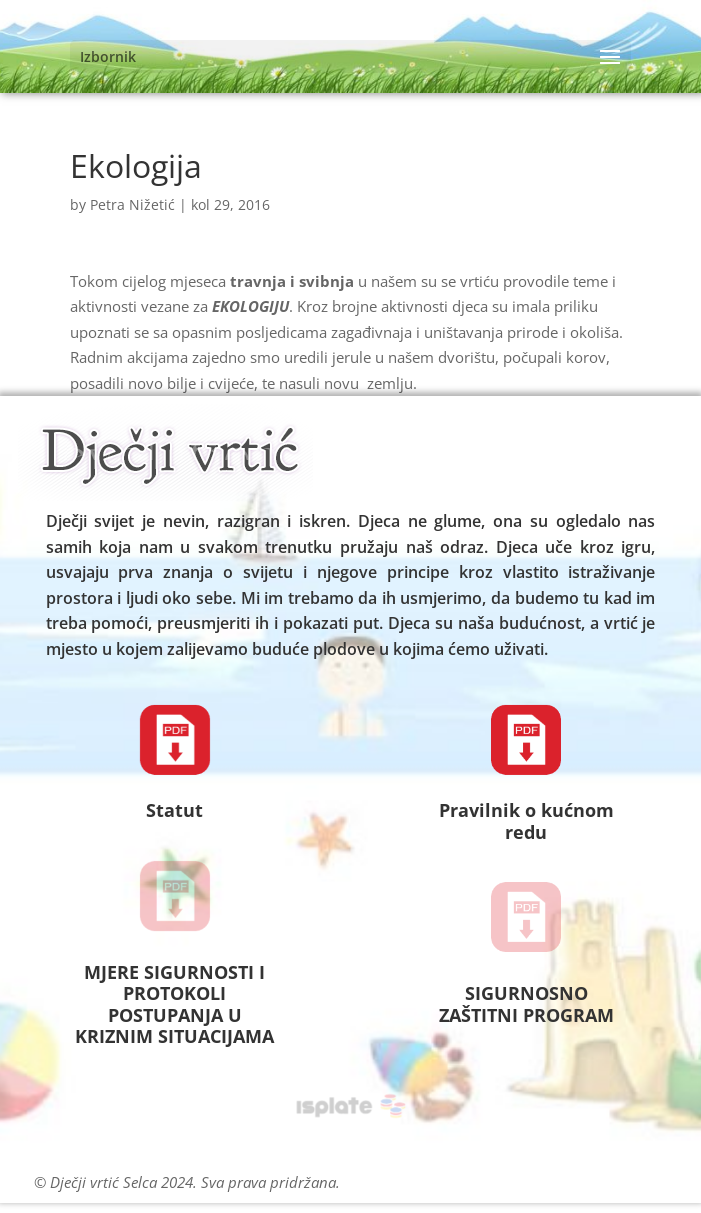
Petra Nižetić (132, 204)
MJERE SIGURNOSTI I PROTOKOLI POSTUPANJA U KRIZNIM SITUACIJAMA (174, 1004)
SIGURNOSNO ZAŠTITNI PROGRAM (526, 1004)
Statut (174, 810)
